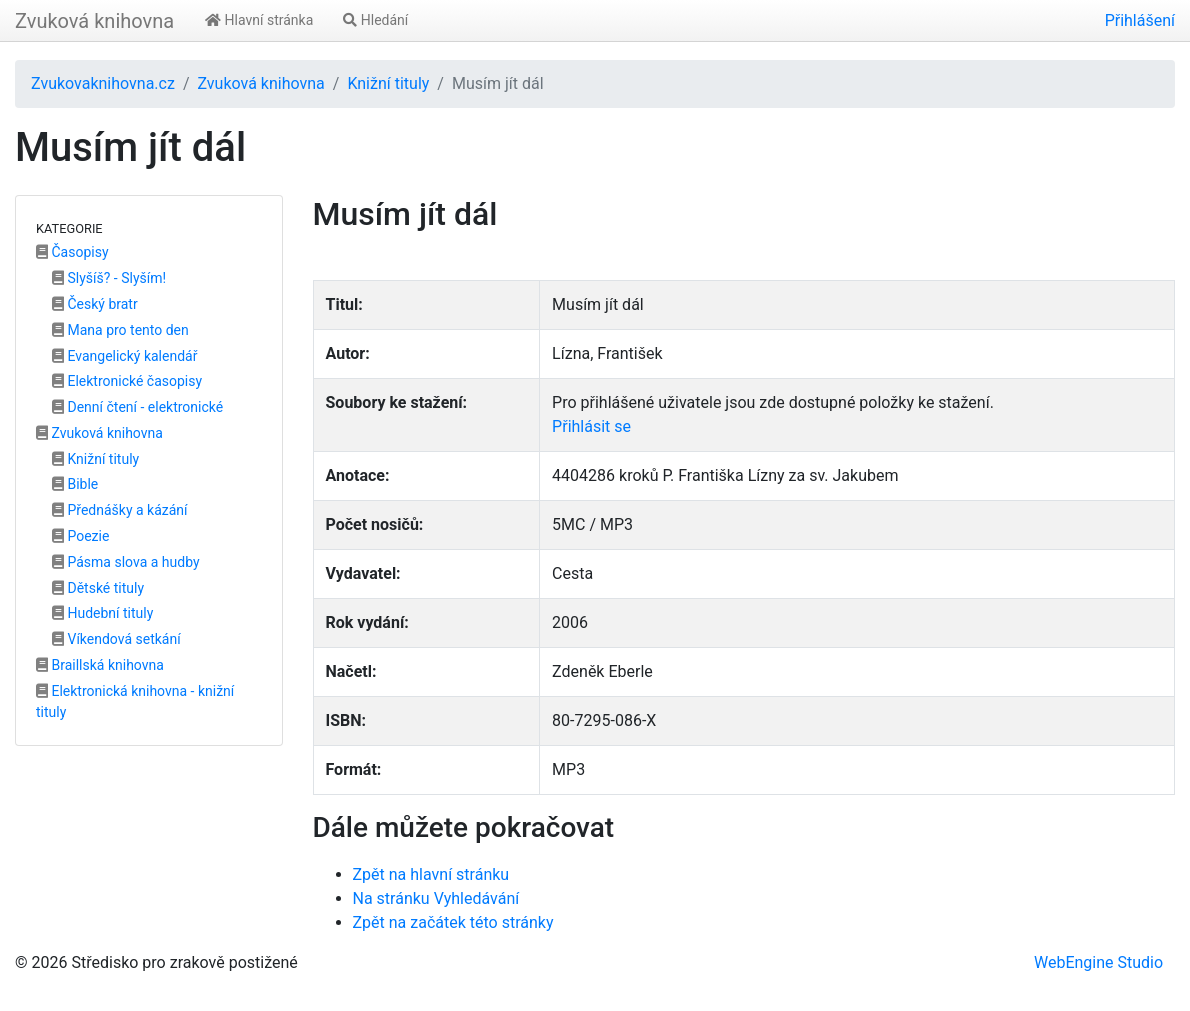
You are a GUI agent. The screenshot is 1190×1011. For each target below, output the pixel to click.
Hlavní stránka (259, 20)
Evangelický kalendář (124, 356)
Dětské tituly (98, 588)
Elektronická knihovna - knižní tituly (135, 701)
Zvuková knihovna (94, 21)
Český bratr (95, 304)
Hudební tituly (102, 613)
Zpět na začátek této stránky (453, 922)
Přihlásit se (591, 426)
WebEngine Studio (1098, 962)
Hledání (375, 20)
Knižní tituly (388, 83)
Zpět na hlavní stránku (431, 874)
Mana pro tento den (120, 330)
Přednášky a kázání (120, 510)
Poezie (80, 536)
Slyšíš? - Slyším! (109, 278)
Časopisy (72, 252)
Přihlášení (1140, 20)
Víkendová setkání (116, 639)
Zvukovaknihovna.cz (103, 83)
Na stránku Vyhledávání (436, 898)
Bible (75, 484)
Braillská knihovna (100, 665)
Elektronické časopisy (127, 381)
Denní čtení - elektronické (137, 407)
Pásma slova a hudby (126, 562)
